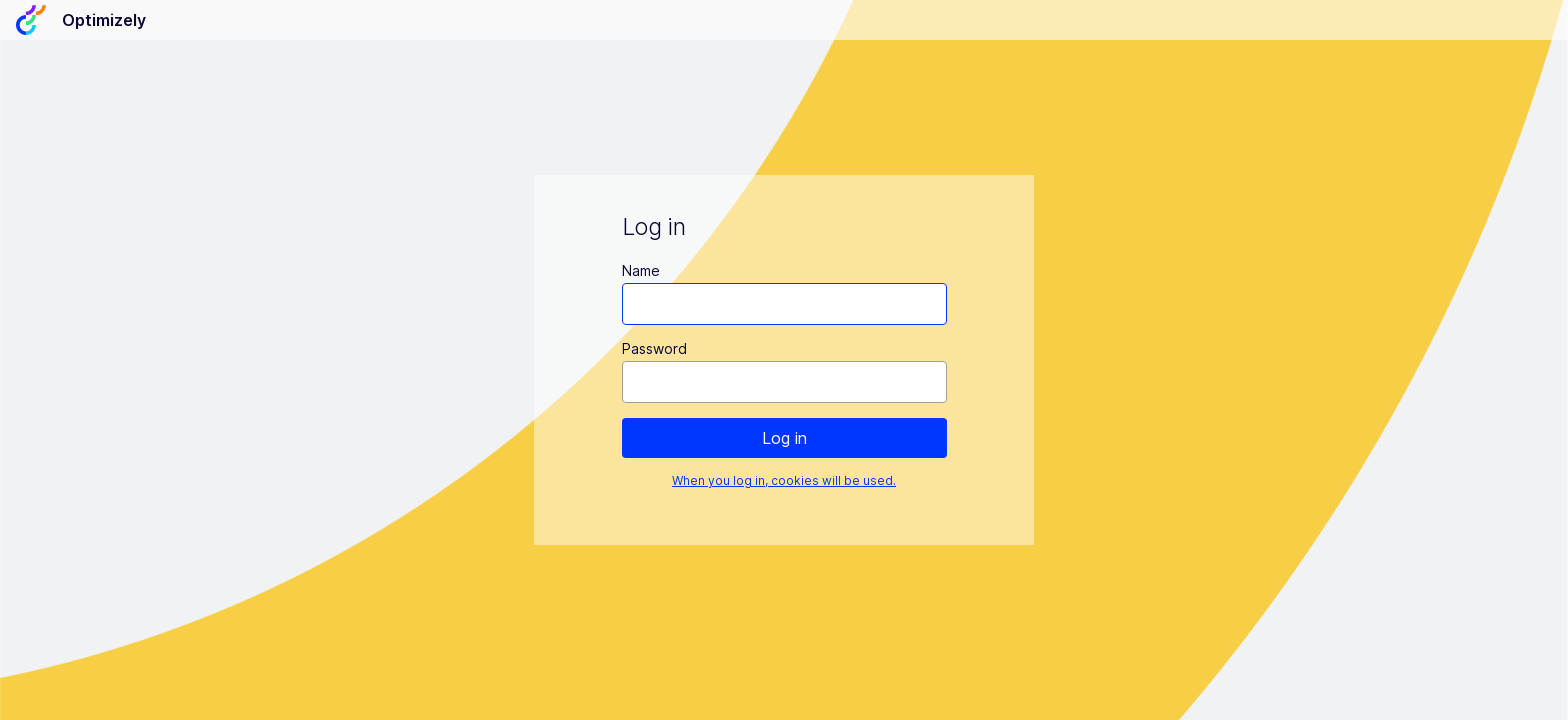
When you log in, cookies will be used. (784, 480)
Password (654, 348)
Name (641, 270)
